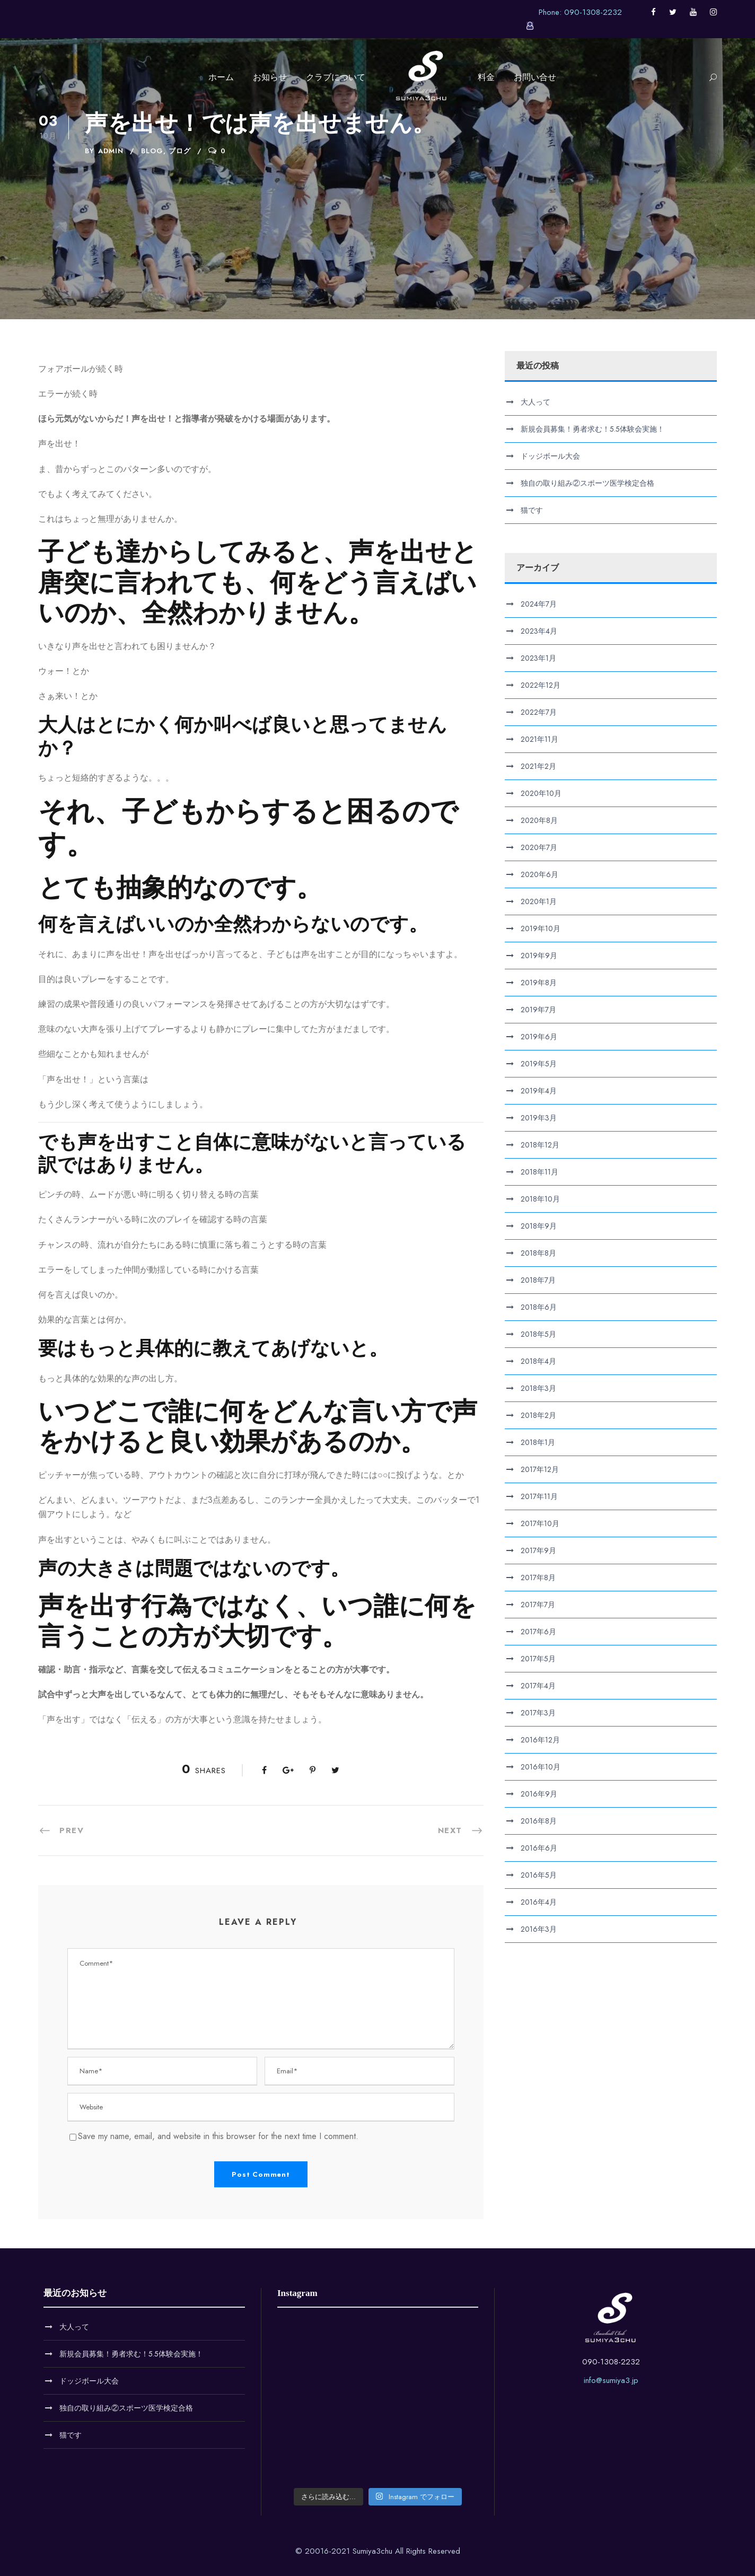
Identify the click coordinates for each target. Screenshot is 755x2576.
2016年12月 (540, 1739)
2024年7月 (539, 604)
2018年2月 (538, 1415)
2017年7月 (538, 1604)
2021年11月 (539, 739)
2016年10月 (540, 1767)
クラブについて (335, 77)
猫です (532, 510)
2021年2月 (538, 766)
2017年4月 (538, 1685)
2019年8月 (539, 982)
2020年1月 (539, 901)
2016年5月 (539, 1875)
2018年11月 (539, 1172)
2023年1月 (538, 658)
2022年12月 (540, 685)
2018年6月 (539, 1307)
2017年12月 (540, 1469)
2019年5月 (539, 1063)
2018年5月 (538, 1334)
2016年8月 (539, 1821)
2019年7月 (538, 1009)
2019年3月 (539, 1117)
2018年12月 (540, 1145)
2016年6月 (539, 1848)
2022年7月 (539, 712)
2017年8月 (538, 1577)
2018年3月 (538, 1388)
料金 (486, 77)
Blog (152, 151)
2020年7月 (539, 847)
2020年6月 (539, 874)
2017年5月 (538, 1658)
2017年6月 (538, 1631)
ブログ (180, 151)
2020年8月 (539, 820)
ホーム (221, 77)
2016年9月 (539, 1794)
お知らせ (270, 77)
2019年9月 (539, 955)
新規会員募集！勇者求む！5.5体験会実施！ (592, 429)
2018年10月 (540, 1199)
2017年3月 (538, 1712)
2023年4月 (539, 631)
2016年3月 (539, 1929)
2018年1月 (538, 1442)
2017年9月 (538, 1550)
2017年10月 (540, 1523)
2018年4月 (538, 1361)
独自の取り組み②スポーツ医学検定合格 (587, 483)
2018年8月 (538, 1253)
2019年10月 (540, 928)
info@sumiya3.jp (611, 2380)
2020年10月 (541, 793)
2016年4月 (539, 1902)
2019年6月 (539, 1036)
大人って (535, 402)
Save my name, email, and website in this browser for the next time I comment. (218, 2136)
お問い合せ (535, 77)
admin (111, 151)
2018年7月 (538, 1280)
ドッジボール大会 (550, 456)
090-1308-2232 (611, 2362)
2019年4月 (539, 1090)
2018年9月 (539, 1226)
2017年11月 (539, 1496)
